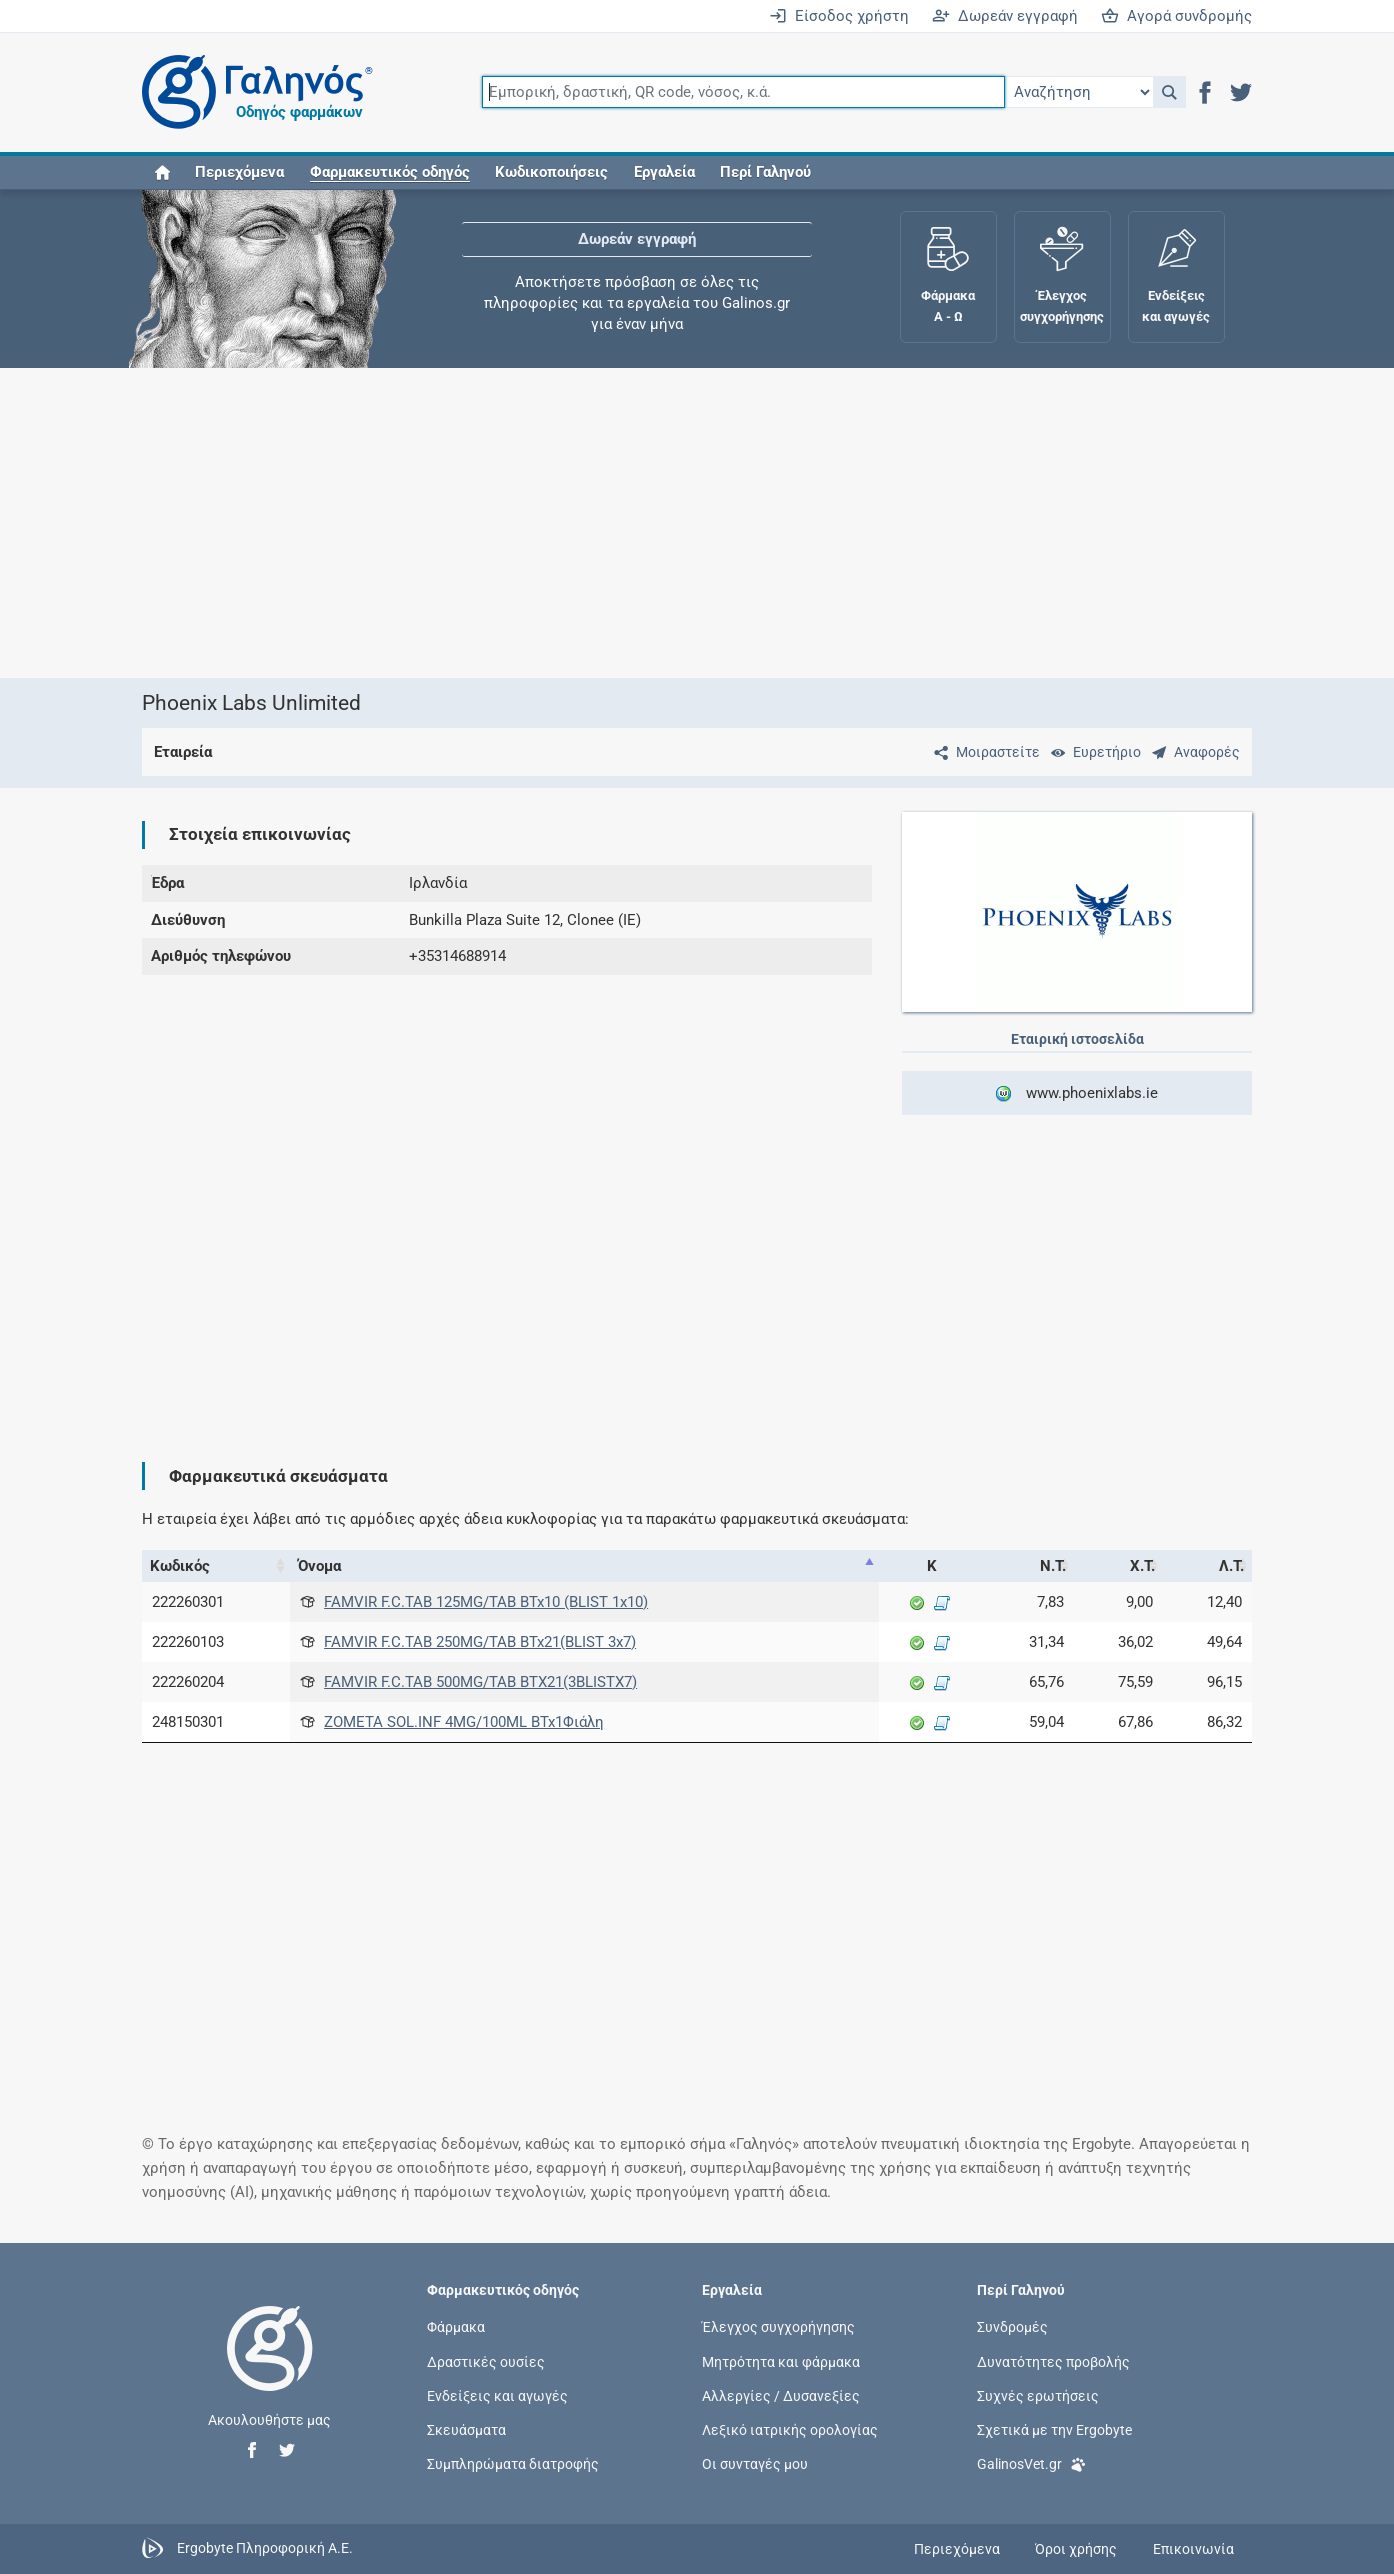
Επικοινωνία (1193, 2549)
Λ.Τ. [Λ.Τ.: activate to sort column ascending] (1231, 1566)
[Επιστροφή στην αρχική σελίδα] (270, 2369)
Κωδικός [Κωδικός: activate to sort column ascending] (180, 1566)
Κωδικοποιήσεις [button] (551, 172)
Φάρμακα (456, 2327)
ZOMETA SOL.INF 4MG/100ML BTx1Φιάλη (464, 1722)
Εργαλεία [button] (664, 172)
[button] (1169, 92)
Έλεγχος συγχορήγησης (778, 2327)
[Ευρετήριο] (1092, 752)
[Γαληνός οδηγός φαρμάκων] (252, 92)
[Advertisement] (697, 523)
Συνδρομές (1012, 2327)
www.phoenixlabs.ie (1076, 1093)
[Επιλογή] (1079, 92)
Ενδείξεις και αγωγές (497, 2395)
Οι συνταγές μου (755, 2464)
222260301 (188, 1602)
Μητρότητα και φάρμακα (781, 2361)
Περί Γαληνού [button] (765, 172)
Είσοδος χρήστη (839, 16)
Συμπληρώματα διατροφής (513, 2464)
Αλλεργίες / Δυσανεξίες (781, 2395)
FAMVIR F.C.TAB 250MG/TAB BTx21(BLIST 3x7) (480, 1642)
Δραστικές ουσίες (486, 2361)
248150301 (188, 1722)
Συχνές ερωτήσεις (1038, 2395)
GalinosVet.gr (1031, 2462)
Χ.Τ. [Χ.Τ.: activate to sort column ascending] (1142, 1566)
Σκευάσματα (466, 2430)
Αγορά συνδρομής (1176, 16)
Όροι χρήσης (1076, 2549)
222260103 (188, 1642)
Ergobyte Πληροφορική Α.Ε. (265, 2548)
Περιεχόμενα (239, 172)
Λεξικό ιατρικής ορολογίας (790, 2430)
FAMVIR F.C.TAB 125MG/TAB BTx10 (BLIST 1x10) (486, 1602)
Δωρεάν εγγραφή (1005, 16)
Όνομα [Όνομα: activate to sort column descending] (319, 1566)
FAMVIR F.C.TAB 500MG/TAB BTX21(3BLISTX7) (480, 1682)
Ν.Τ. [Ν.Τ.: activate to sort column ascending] (1053, 1566)
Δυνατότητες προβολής (1053, 2361)
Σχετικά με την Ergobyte (1054, 2430)
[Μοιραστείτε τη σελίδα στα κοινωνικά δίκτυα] (983, 752)
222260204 (188, 1682)
